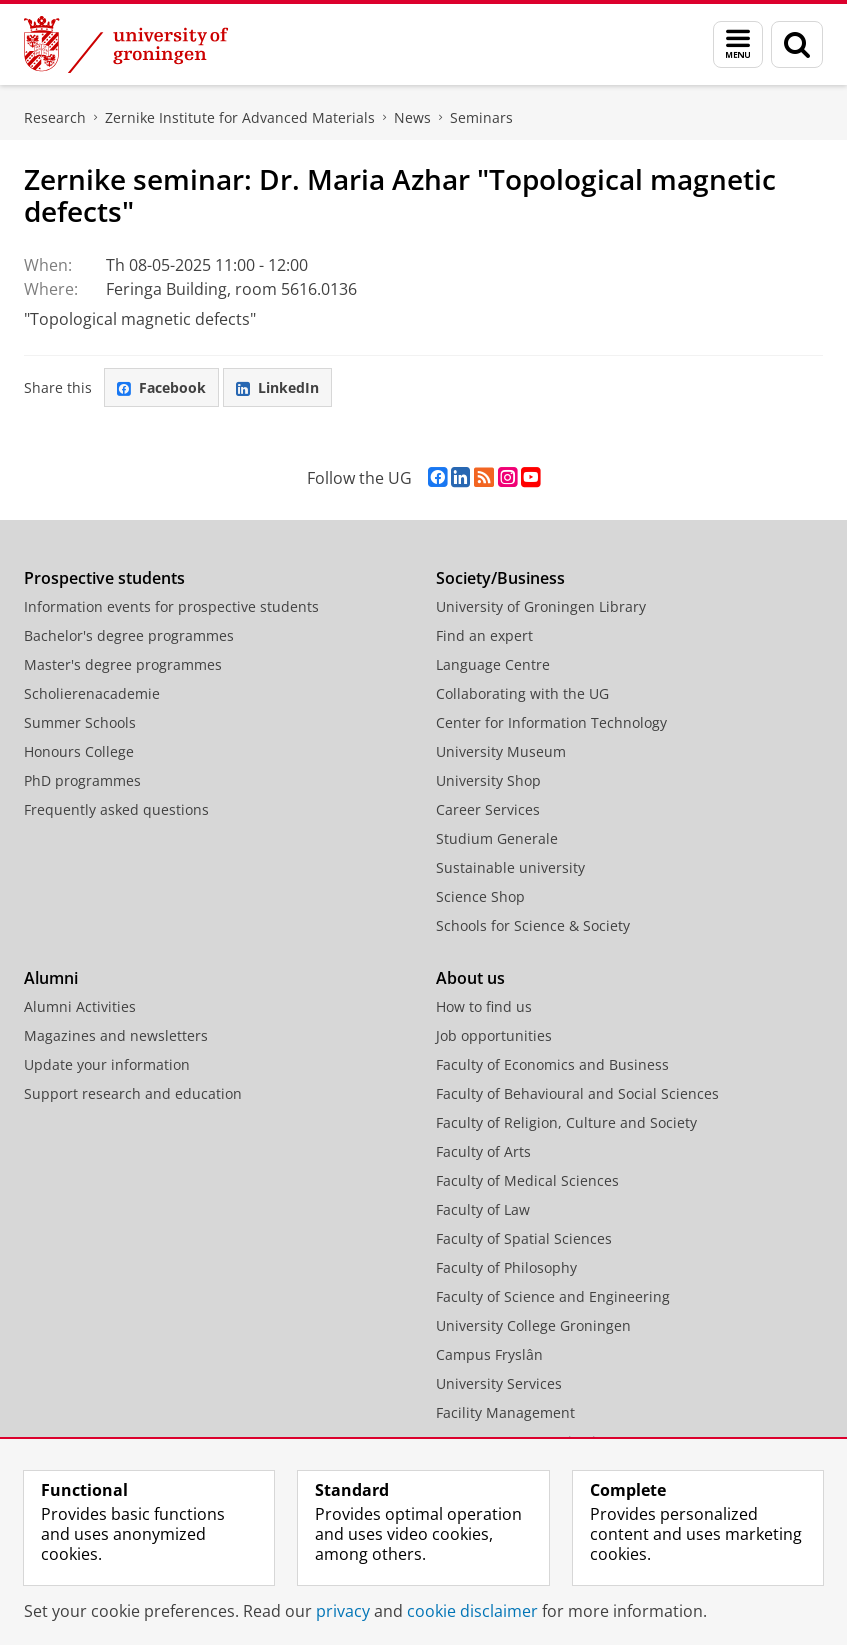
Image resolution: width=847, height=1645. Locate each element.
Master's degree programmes (123, 664)
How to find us (484, 1006)
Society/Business (500, 578)
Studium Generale (497, 838)
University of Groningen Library (541, 606)
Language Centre (493, 664)
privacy (343, 1611)
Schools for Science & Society (533, 925)
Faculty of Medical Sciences (527, 1180)
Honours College (79, 751)
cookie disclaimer (472, 1611)
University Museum (501, 751)
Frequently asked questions (116, 809)
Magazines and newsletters (116, 1035)
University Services (499, 1383)
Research (55, 117)
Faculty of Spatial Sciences (524, 1238)
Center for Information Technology (551, 722)
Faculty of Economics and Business (552, 1064)
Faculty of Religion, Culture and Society (566, 1122)
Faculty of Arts (483, 1151)
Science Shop (480, 896)
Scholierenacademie (92, 693)
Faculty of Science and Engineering (553, 1296)
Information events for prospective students (171, 606)
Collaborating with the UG (522, 693)
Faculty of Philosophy (506, 1267)
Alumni (51, 978)
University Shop (488, 780)
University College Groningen (533, 1325)
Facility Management (505, 1412)
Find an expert (484, 635)
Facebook (161, 387)
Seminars (481, 117)
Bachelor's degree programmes (129, 635)
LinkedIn (277, 387)
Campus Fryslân (489, 1354)
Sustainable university (510, 867)
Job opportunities (494, 1035)
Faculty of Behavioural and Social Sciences (577, 1093)
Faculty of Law (483, 1209)
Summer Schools (80, 722)
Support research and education (133, 1093)
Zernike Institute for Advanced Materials (240, 117)
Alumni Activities (80, 1006)
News (412, 117)
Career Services (488, 809)
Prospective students (104, 578)
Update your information (107, 1064)
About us (470, 978)
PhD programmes (82, 780)
